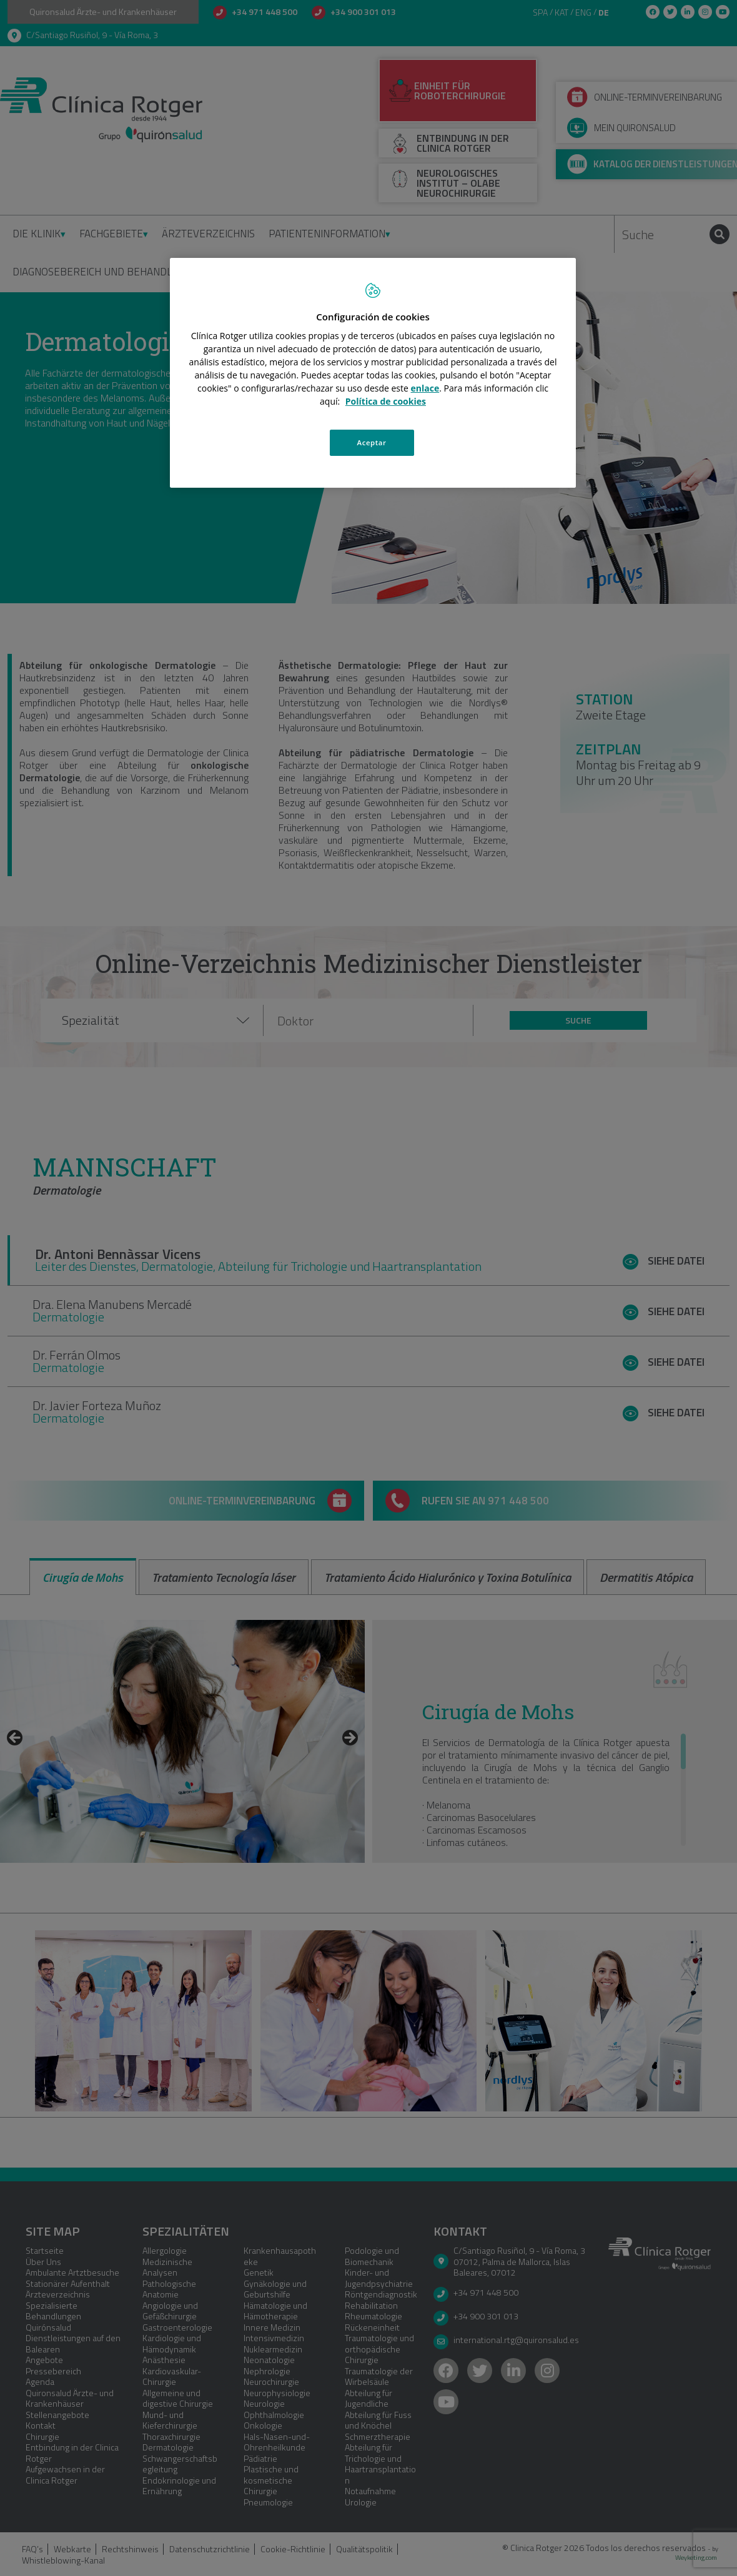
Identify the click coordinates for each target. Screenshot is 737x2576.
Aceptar (372, 442)
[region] (373, 373)
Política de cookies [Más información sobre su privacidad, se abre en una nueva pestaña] (385, 401)
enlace (425, 388)
